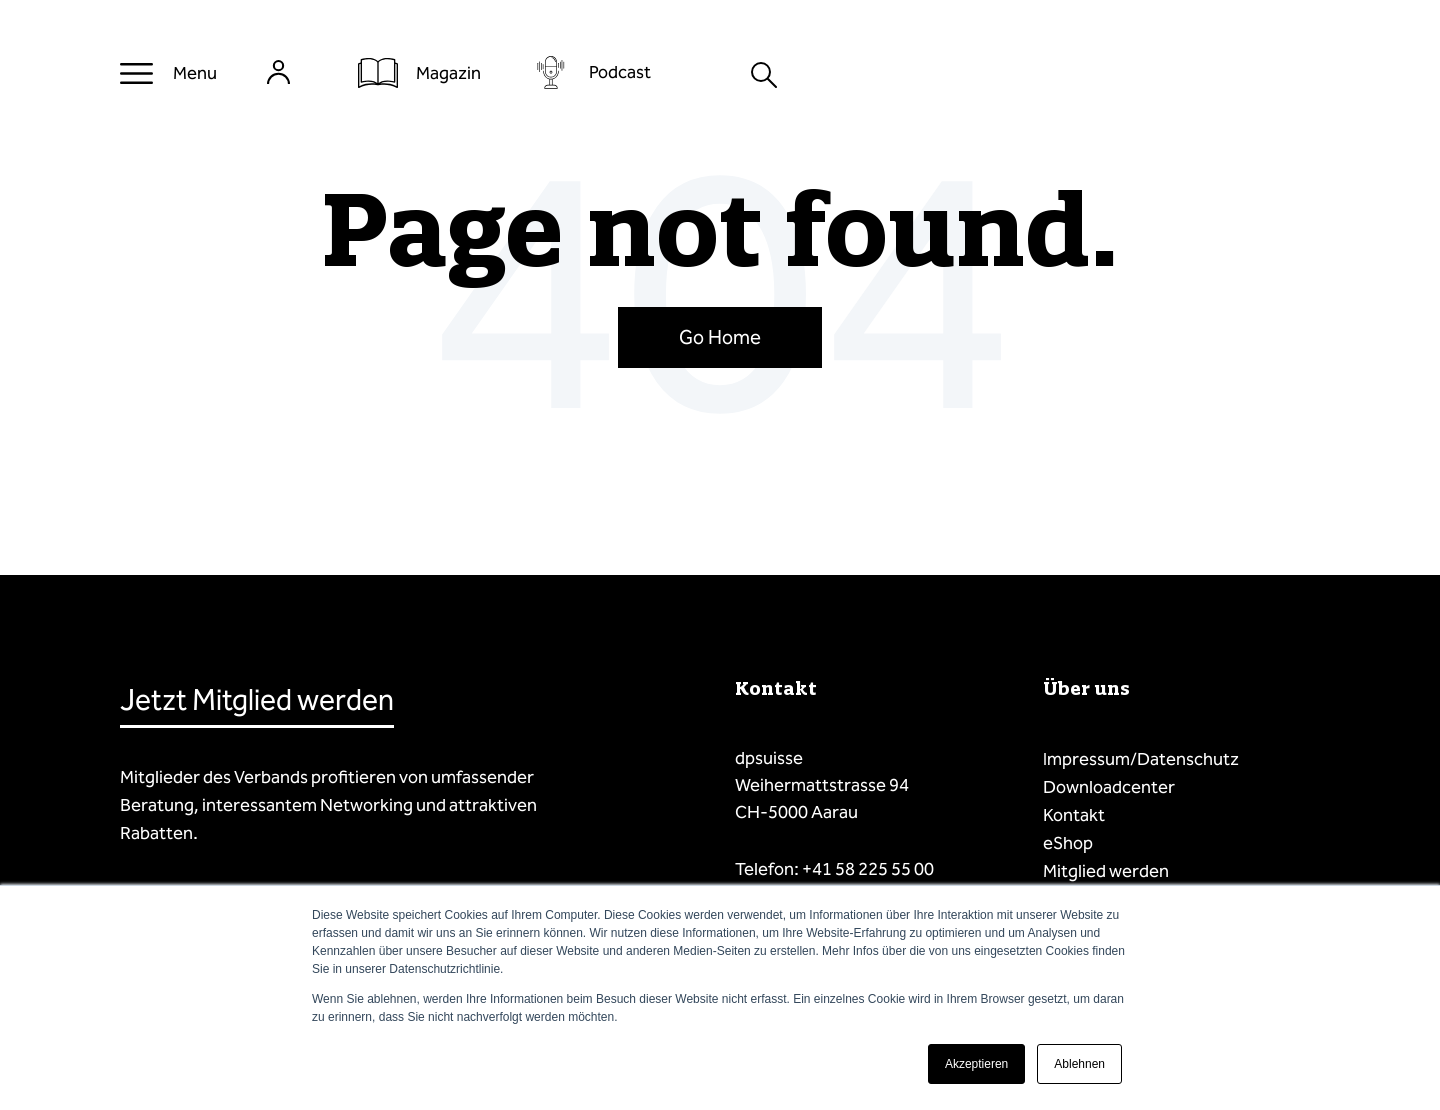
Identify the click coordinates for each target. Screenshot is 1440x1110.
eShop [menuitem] (1068, 843)
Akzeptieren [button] (976, 1064)
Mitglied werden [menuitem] (1106, 871)
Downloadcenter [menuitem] (1109, 787)
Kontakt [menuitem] (1074, 815)
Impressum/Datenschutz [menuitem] (1141, 759)
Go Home (720, 337)
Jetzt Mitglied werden (257, 700)
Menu (195, 73)
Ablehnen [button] (1079, 1064)
